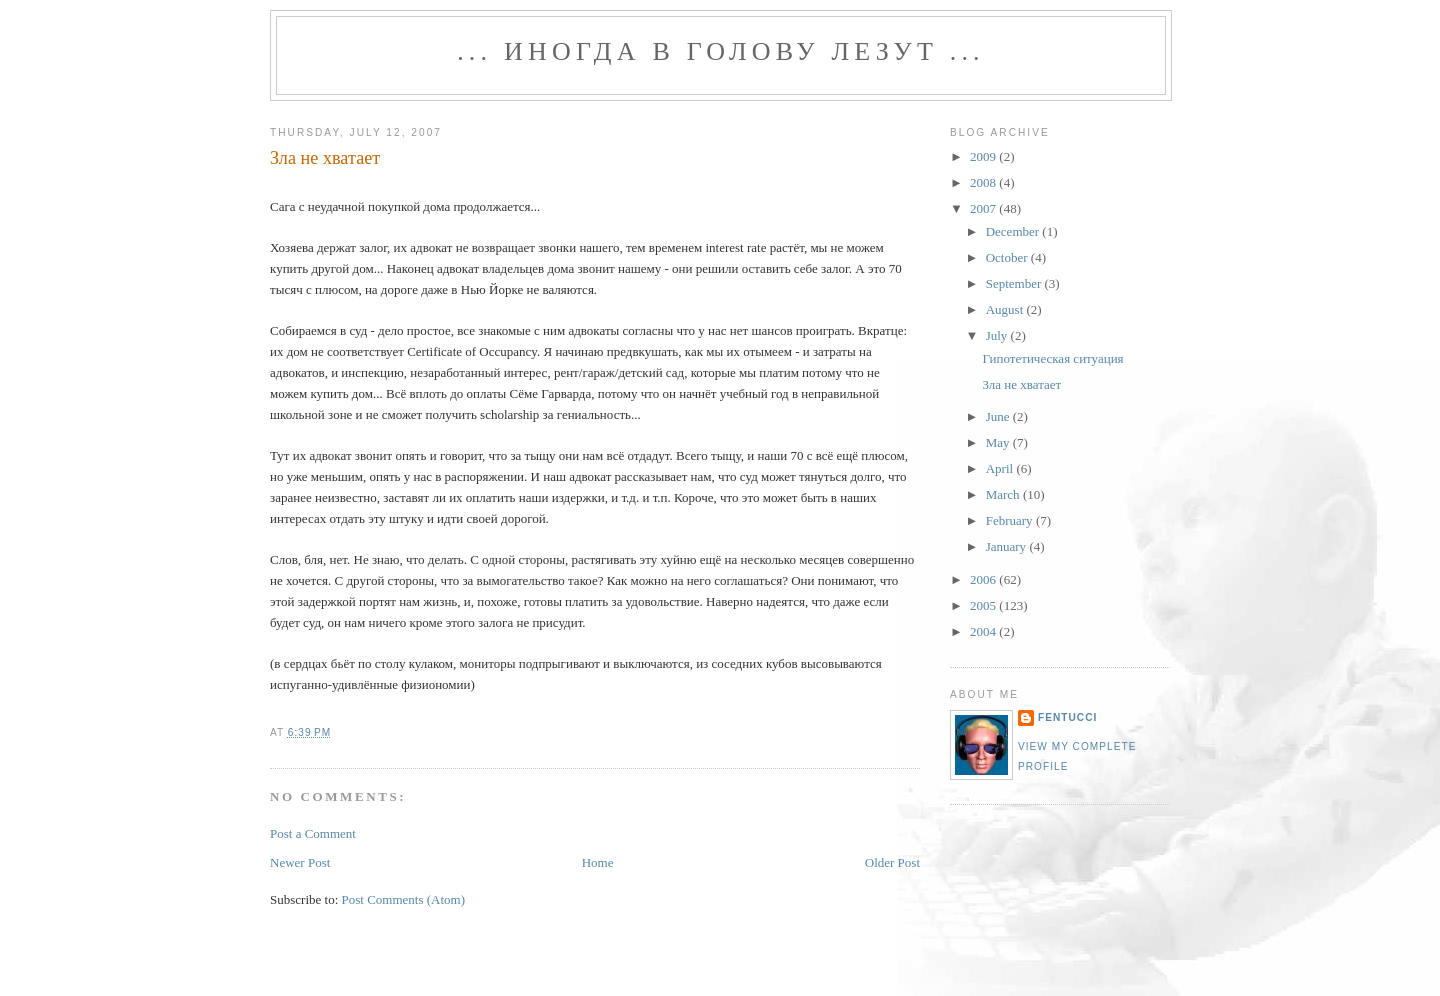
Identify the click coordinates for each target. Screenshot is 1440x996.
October (1008, 257)
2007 (984, 208)
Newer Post (300, 862)
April (1001, 468)
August (1006, 309)
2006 (984, 579)
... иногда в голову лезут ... (721, 51)
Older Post (892, 862)
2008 (984, 182)
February (1011, 520)
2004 (984, 631)
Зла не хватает (325, 158)
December (1014, 231)
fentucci (1067, 717)
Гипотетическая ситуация (1052, 358)
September (1015, 283)
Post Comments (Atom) (404, 899)
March (1004, 494)
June (999, 416)
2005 (984, 605)
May (999, 442)
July (998, 335)
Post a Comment (313, 833)
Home (598, 862)
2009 (984, 156)
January (1008, 546)
